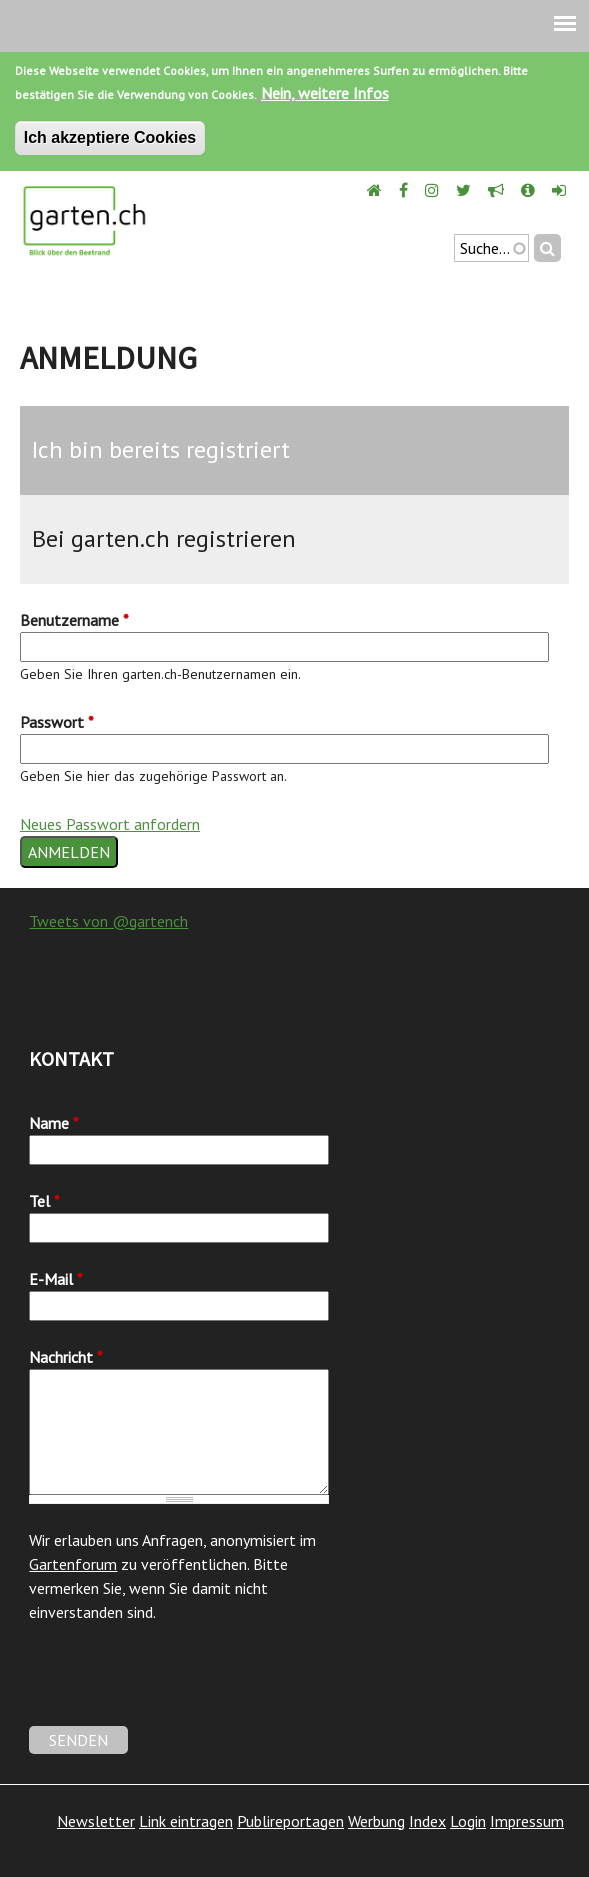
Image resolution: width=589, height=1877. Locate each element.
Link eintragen (186, 1821)
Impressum (527, 1821)
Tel (44, 1201)
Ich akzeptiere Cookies (110, 137)
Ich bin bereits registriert (161, 449)
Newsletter (96, 1821)
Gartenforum (73, 1564)
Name (54, 1123)
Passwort (57, 722)
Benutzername (74, 620)
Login (468, 1821)
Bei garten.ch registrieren (164, 538)
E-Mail (56, 1279)
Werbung (376, 1821)
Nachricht (66, 1357)
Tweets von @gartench (108, 921)
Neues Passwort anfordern (110, 824)
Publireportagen (290, 1821)
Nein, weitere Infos (325, 93)
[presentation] (181, 1687)
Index (427, 1821)
